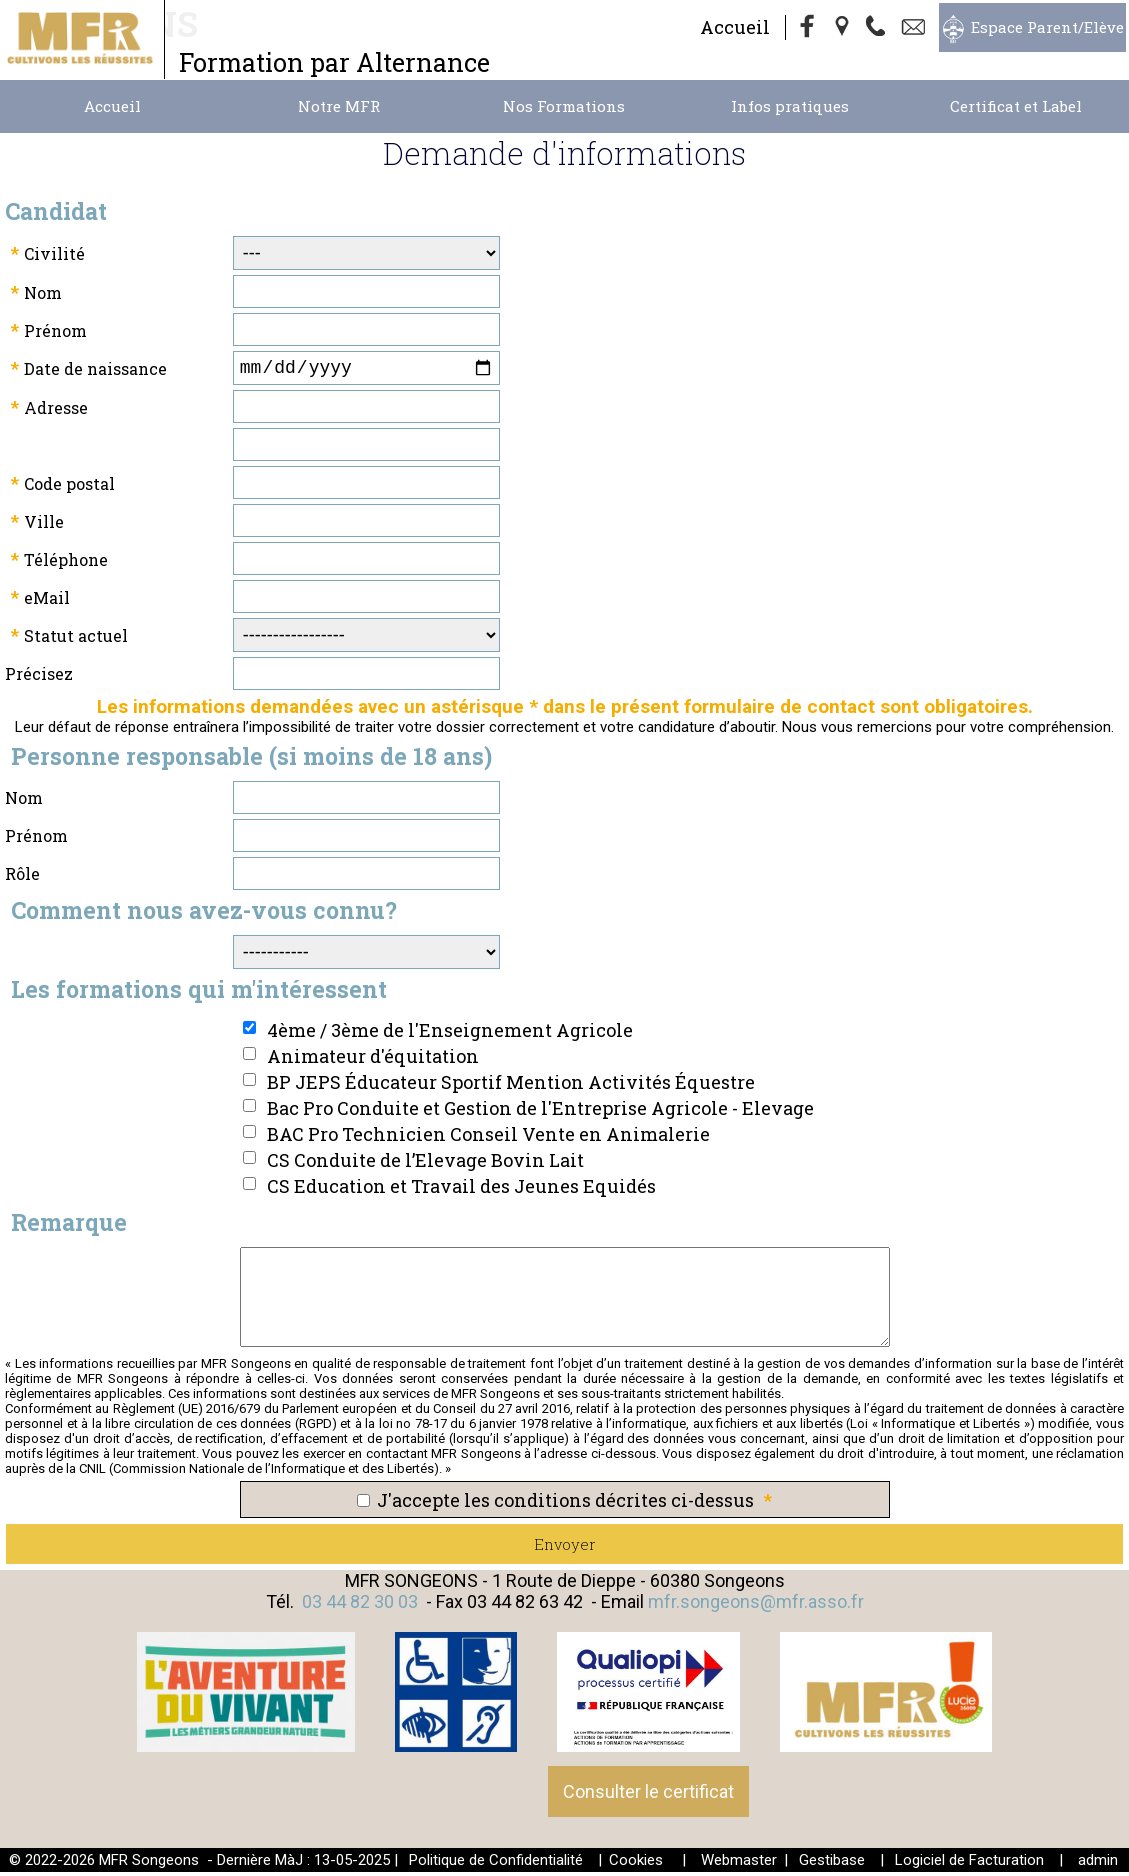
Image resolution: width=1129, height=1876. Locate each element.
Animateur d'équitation (373, 1060)
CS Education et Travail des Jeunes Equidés (461, 1190)
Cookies (636, 1864)
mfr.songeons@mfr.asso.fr (756, 1605)
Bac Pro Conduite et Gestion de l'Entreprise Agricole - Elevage (540, 1112)
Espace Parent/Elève (1047, 27)
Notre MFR (339, 106)
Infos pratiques (790, 106)
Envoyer (565, 1548)
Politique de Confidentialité (496, 1864)
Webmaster (739, 1864)
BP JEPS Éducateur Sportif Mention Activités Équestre (511, 1086)
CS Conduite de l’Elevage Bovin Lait (425, 1164)
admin (1098, 1864)
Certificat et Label (1016, 106)
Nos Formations (564, 106)
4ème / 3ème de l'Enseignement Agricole (450, 1034)
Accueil (735, 27)
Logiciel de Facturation (969, 1864)
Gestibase (832, 1864)
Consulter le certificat (648, 1795)
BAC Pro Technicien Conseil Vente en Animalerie (488, 1138)
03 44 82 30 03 (360, 1605)
